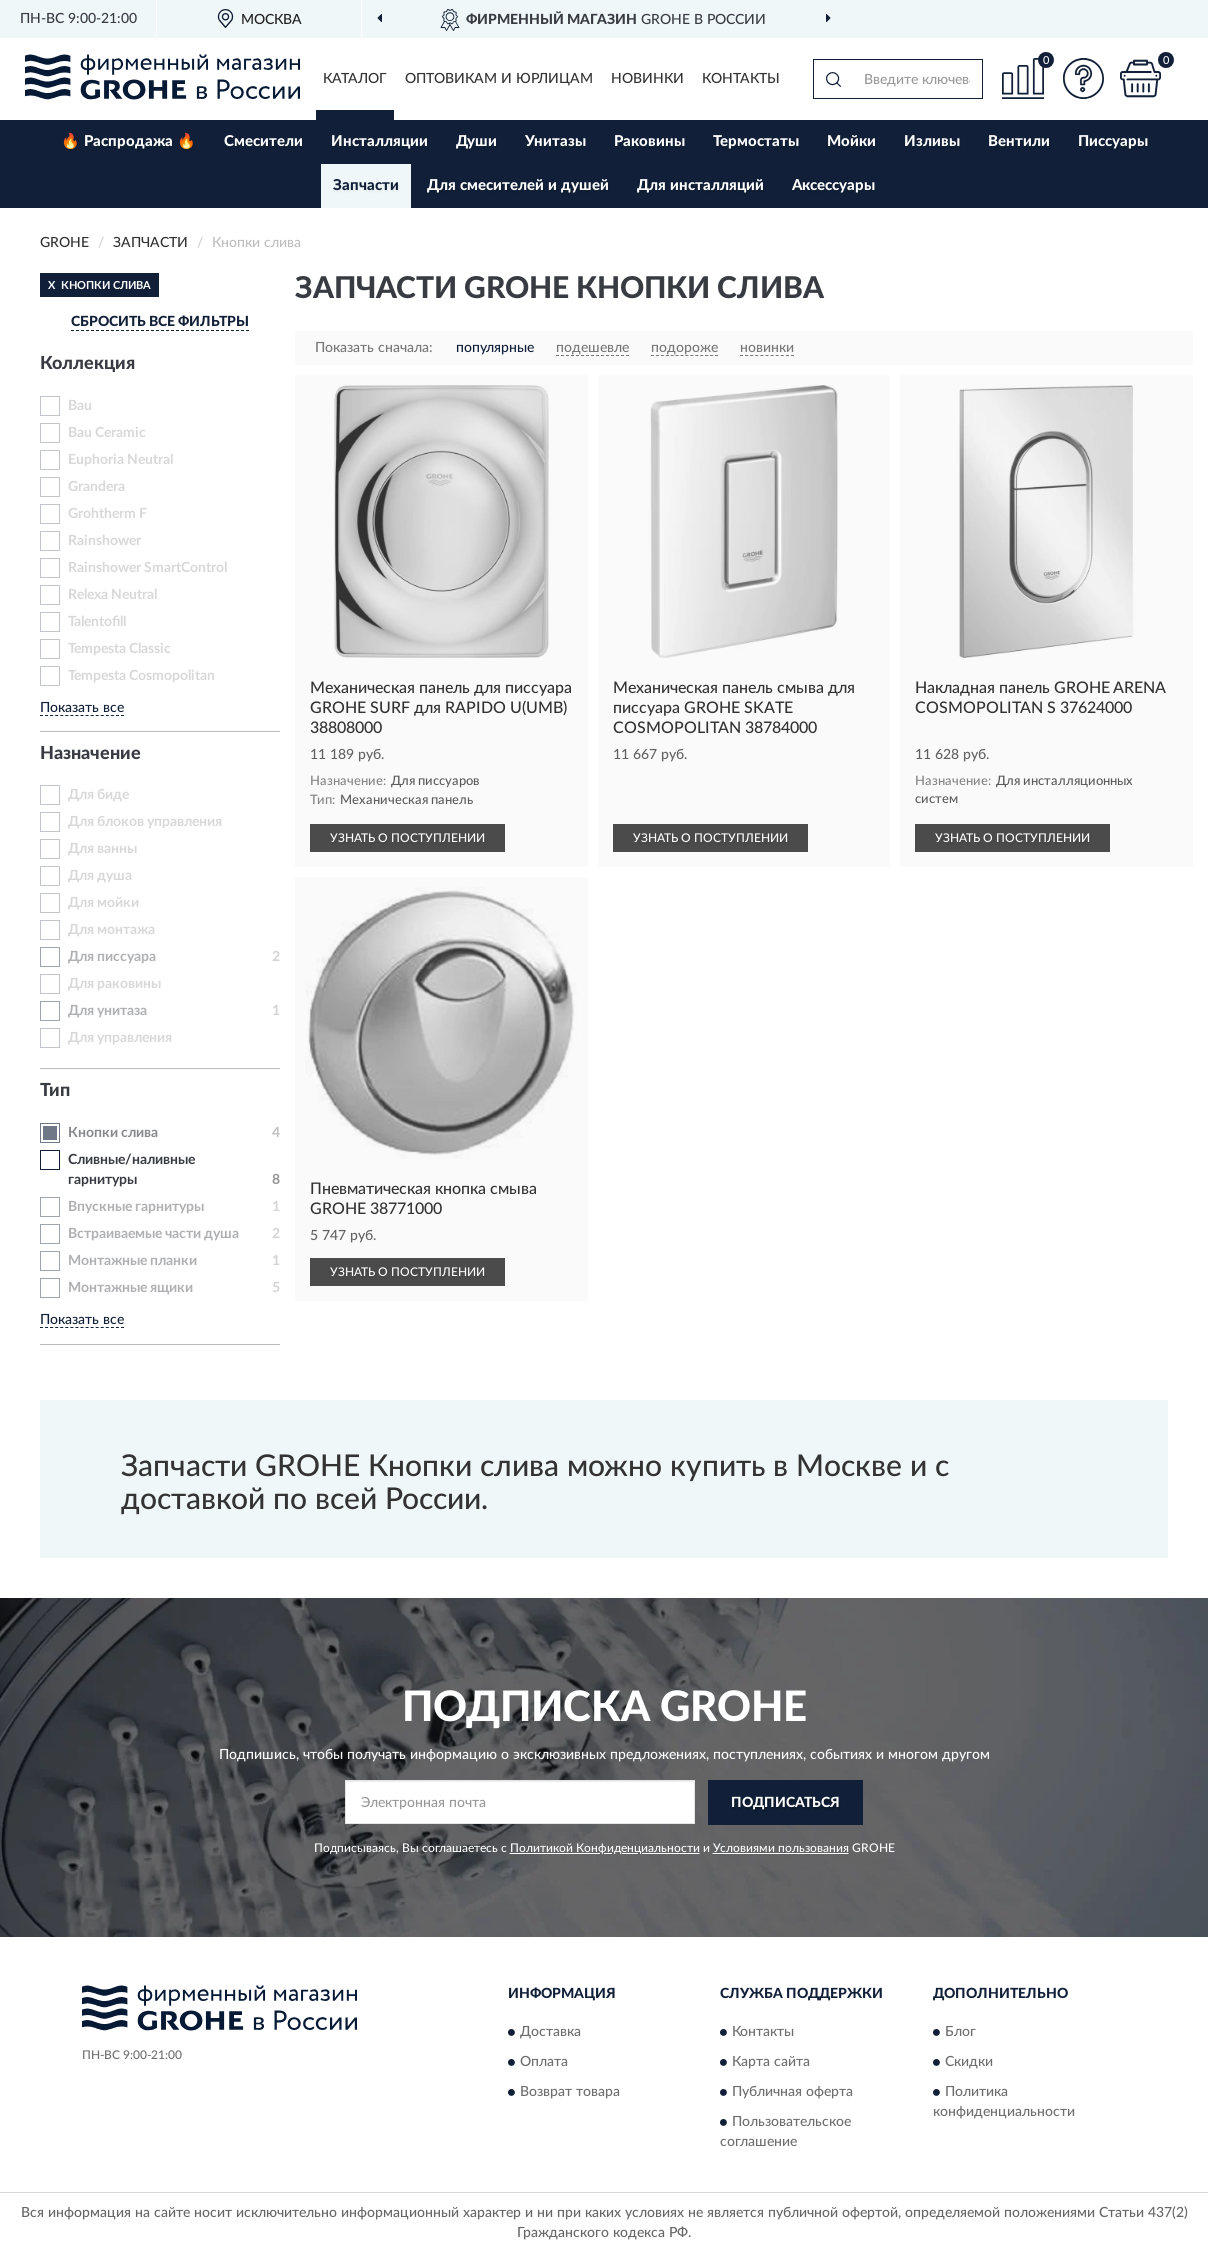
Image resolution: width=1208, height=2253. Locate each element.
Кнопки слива (113, 1133)
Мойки (851, 141)
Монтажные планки (132, 1261)
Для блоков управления (145, 822)
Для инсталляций (700, 185)
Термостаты (756, 141)
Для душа (100, 876)
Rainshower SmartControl (147, 568)
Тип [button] (55, 1091)
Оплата (544, 2063)
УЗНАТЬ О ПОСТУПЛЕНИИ (407, 838)
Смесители (263, 141)
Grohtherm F (107, 514)
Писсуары (1113, 141)
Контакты (741, 79)
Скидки (969, 2063)
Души (476, 141)
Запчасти (366, 185)
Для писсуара (112, 957)
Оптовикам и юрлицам (499, 79)
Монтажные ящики (130, 1288)
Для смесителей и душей (518, 185)
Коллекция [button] (87, 364)
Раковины (649, 141)
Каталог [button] (355, 79)
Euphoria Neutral (120, 460)
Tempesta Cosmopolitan (141, 676)
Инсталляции (379, 141)
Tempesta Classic (119, 649)
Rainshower (104, 541)
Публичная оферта (792, 2093)
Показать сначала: (374, 348)
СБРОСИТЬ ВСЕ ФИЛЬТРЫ (160, 322)
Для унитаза (107, 1011)
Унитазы (555, 141)
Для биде (98, 795)
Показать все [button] (82, 708)
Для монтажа (111, 930)
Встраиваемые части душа (153, 1234)
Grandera (96, 487)
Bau (80, 406)
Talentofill (97, 622)
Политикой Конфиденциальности (605, 1848)
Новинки (647, 79)
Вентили (1019, 141)
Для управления (120, 1038)
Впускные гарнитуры (136, 1207)
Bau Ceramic (107, 433)
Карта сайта (771, 2063)
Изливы (932, 141)
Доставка (550, 2033)
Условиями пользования (781, 1848)
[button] (1083, 78)
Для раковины (114, 984)
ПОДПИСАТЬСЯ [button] (785, 1803)
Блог (960, 2033)
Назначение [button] (90, 754)
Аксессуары (833, 185)
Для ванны (102, 849)
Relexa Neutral (112, 595)
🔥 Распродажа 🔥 (128, 141)
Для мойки (103, 903)
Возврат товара (570, 2093)
